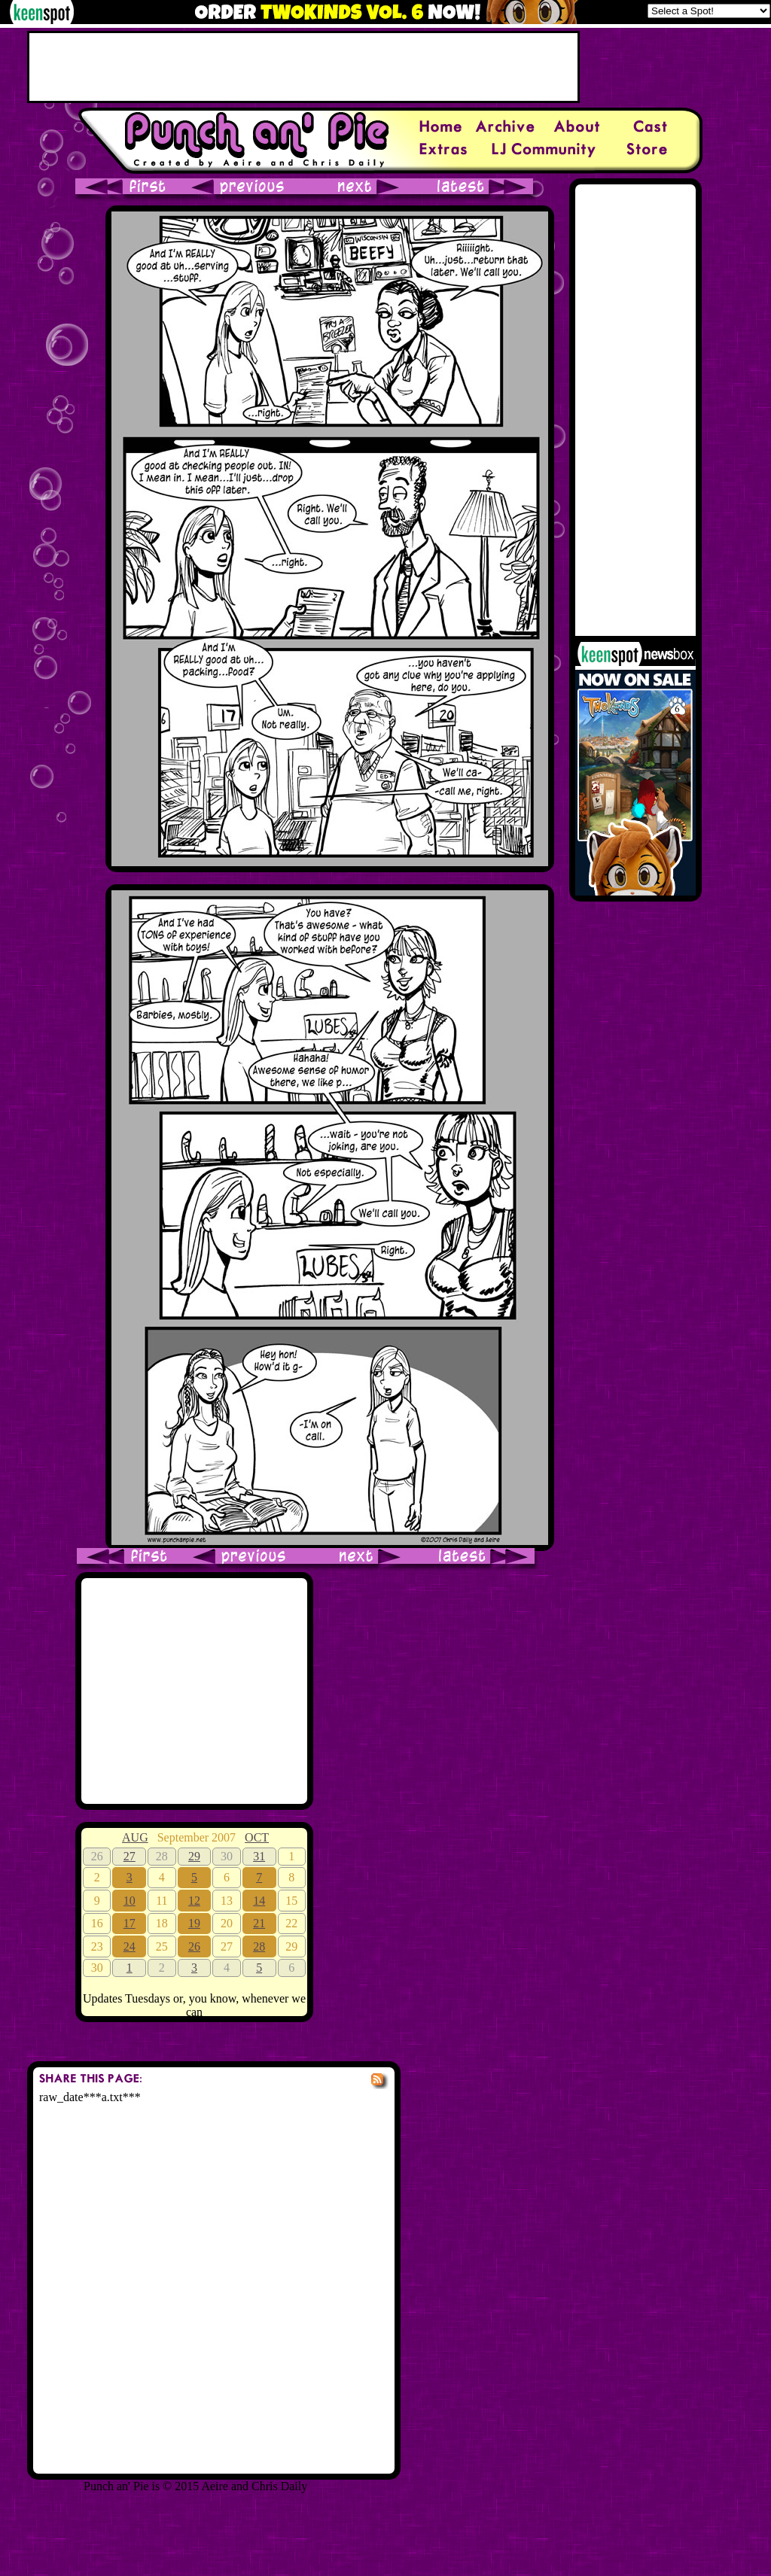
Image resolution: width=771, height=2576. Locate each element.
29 (194, 1856)
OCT (257, 1837)
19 (194, 1923)
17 (129, 1923)
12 (194, 1900)
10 (129, 1900)
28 (259, 1946)
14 (259, 1900)
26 (194, 1946)
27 (129, 1856)
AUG (135, 1837)
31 (259, 1856)
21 (259, 1923)
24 (129, 1946)
